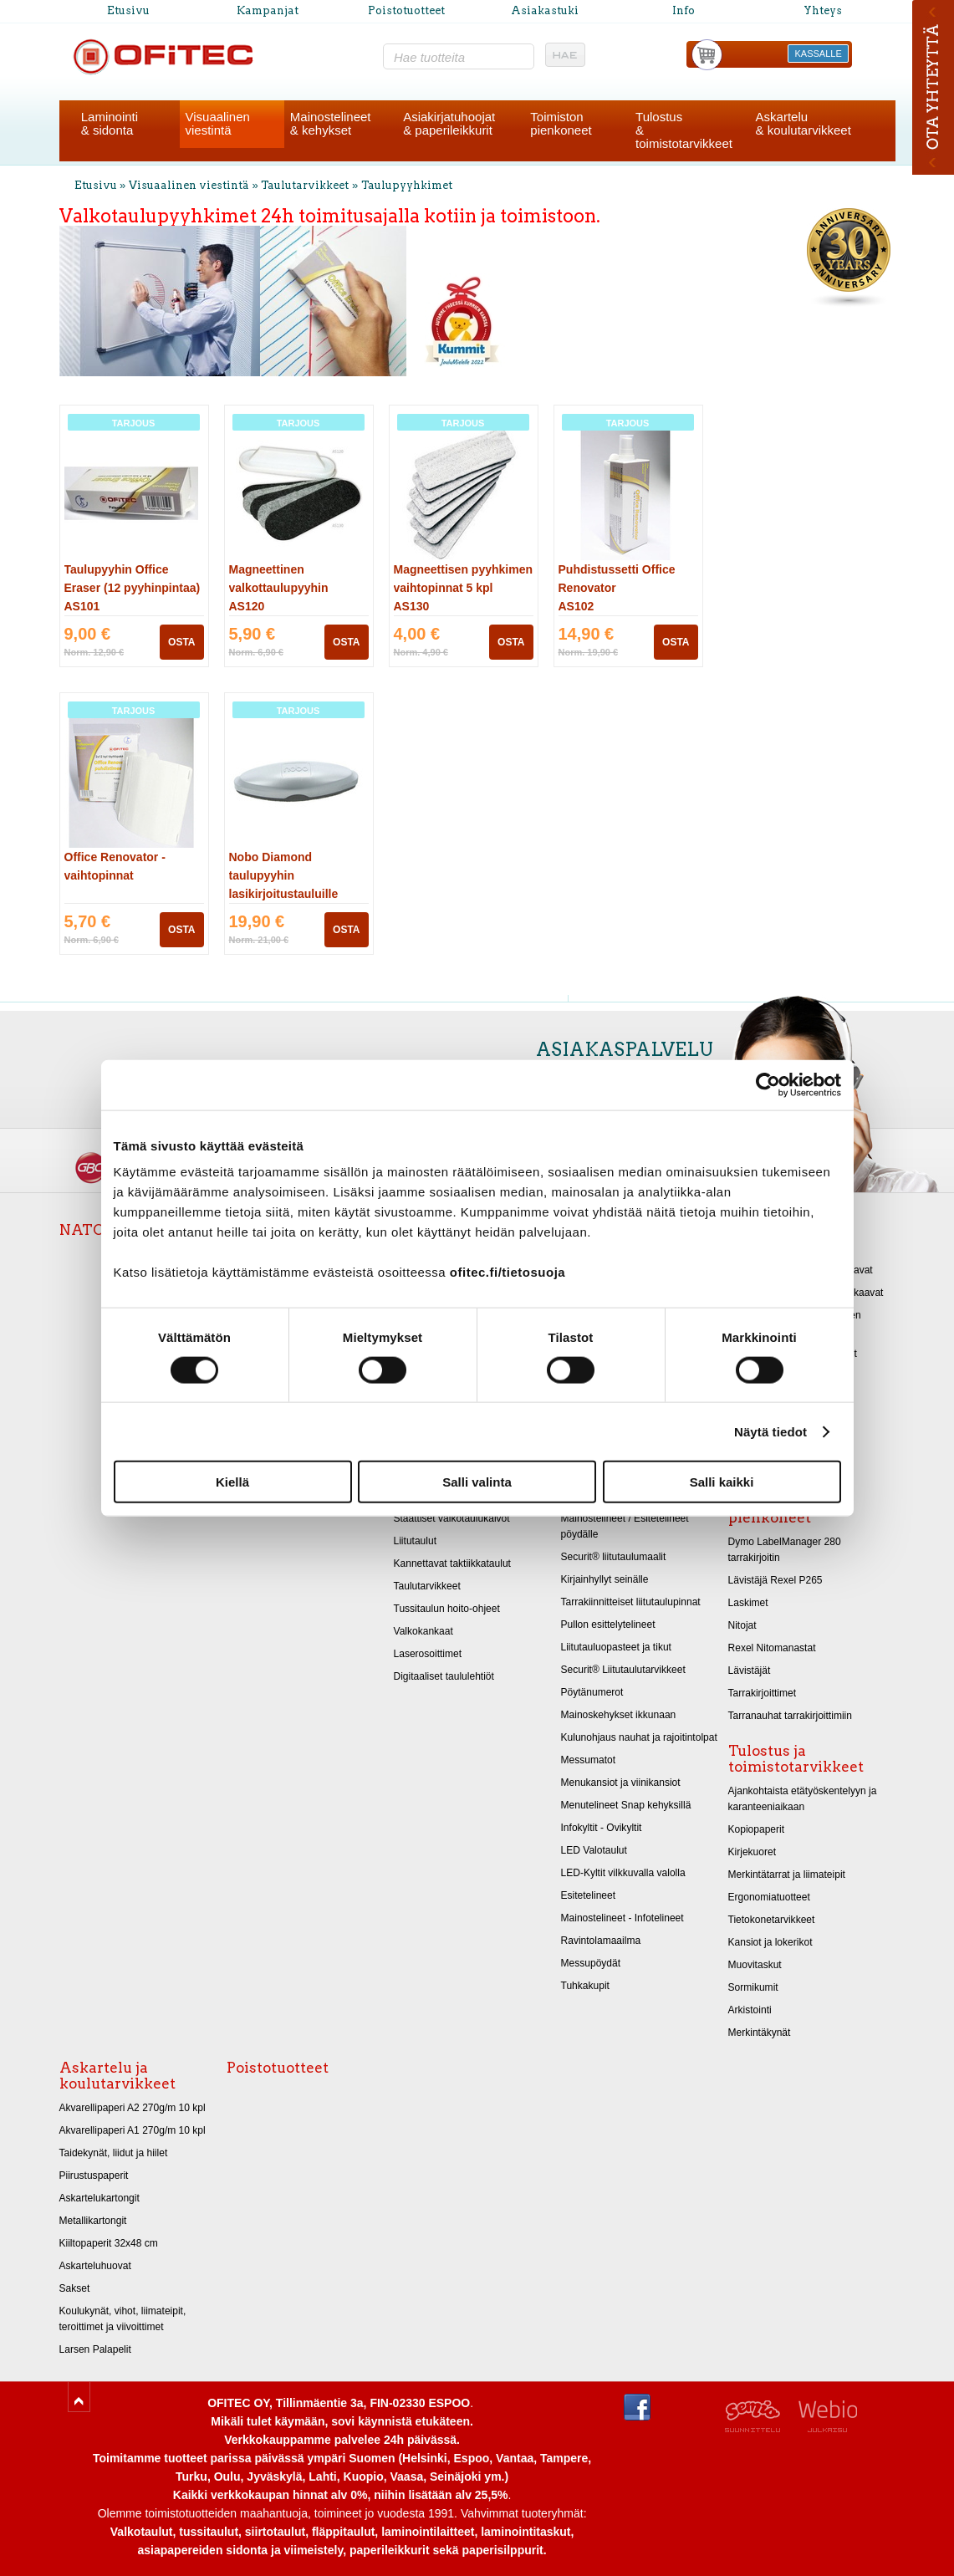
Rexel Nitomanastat (772, 1648)
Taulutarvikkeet (305, 185)
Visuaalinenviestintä (218, 123)
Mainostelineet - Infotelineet (622, 1918)
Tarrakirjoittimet (762, 1693)
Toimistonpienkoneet (560, 123)
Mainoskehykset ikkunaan (618, 1715)
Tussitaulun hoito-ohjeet (447, 1608)
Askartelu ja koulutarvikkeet (117, 2075)
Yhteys (823, 10)
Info (683, 10)
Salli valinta (477, 1482)
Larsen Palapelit (95, 2349)
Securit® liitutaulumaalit (613, 1557)
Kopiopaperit (756, 1829)
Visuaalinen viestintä (189, 185)
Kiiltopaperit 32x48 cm (108, 2243)
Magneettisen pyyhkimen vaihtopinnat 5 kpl (463, 588)
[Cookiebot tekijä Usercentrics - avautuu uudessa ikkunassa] (768, 1084)
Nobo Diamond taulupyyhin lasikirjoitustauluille (284, 875)
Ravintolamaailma (601, 1940)
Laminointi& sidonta (109, 123)
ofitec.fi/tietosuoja (507, 1272)
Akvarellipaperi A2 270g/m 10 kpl (132, 2108)
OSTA (181, 642)
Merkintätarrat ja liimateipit (786, 1874)
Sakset (74, 2288)
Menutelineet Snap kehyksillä (626, 1805)
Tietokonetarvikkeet (771, 1920)
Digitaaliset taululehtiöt (444, 1676)
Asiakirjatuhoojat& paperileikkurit (449, 123)
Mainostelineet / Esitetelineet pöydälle (625, 1526)
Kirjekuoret (752, 1852)
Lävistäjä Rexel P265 (775, 1580)
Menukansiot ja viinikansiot (621, 1782)
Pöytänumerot (592, 1692)
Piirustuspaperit (94, 2175)
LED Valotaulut (594, 1850)
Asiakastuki (545, 10)
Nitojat (742, 1625)
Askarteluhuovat (95, 2266)
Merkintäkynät (759, 2032)
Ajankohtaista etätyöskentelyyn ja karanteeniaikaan (802, 1799)
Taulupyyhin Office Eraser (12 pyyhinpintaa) (132, 588)
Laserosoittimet (428, 1654)
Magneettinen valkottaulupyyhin (279, 588)
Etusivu (128, 10)
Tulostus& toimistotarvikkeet (683, 130)
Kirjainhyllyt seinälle (605, 1579)
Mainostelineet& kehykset (330, 123)
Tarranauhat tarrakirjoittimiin (790, 1716)
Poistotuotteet (406, 10)
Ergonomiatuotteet (769, 1897)
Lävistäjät (749, 1670)
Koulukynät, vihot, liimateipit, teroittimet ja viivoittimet (122, 2319)
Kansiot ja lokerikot (770, 1942)
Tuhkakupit (585, 1986)
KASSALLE (818, 53)
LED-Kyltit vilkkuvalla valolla (623, 1873)
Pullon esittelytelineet (608, 1624)
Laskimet (748, 1603)
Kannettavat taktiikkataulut (452, 1563)
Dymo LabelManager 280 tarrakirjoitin (784, 1549)
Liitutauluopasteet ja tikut (616, 1647)
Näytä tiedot (770, 1431)
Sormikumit (753, 1987)
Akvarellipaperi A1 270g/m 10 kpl (132, 2130)
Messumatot (588, 1760)
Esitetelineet (588, 1895)
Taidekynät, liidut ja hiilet (113, 2153)
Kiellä (232, 1482)
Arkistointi (750, 2010)
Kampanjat (267, 10)
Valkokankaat (423, 1631)
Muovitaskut (755, 1965)
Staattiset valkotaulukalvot (452, 1518)
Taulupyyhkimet (406, 185)
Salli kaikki (722, 1482)
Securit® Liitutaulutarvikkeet (623, 1670)
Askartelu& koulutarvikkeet (803, 123)
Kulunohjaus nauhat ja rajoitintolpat (639, 1737)
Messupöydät (591, 1963)
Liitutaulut (415, 1541)
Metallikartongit (93, 2221)
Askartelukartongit (99, 2198)
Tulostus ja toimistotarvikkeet (796, 1758)
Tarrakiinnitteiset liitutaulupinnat (631, 1602)
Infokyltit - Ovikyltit (601, 1828)
